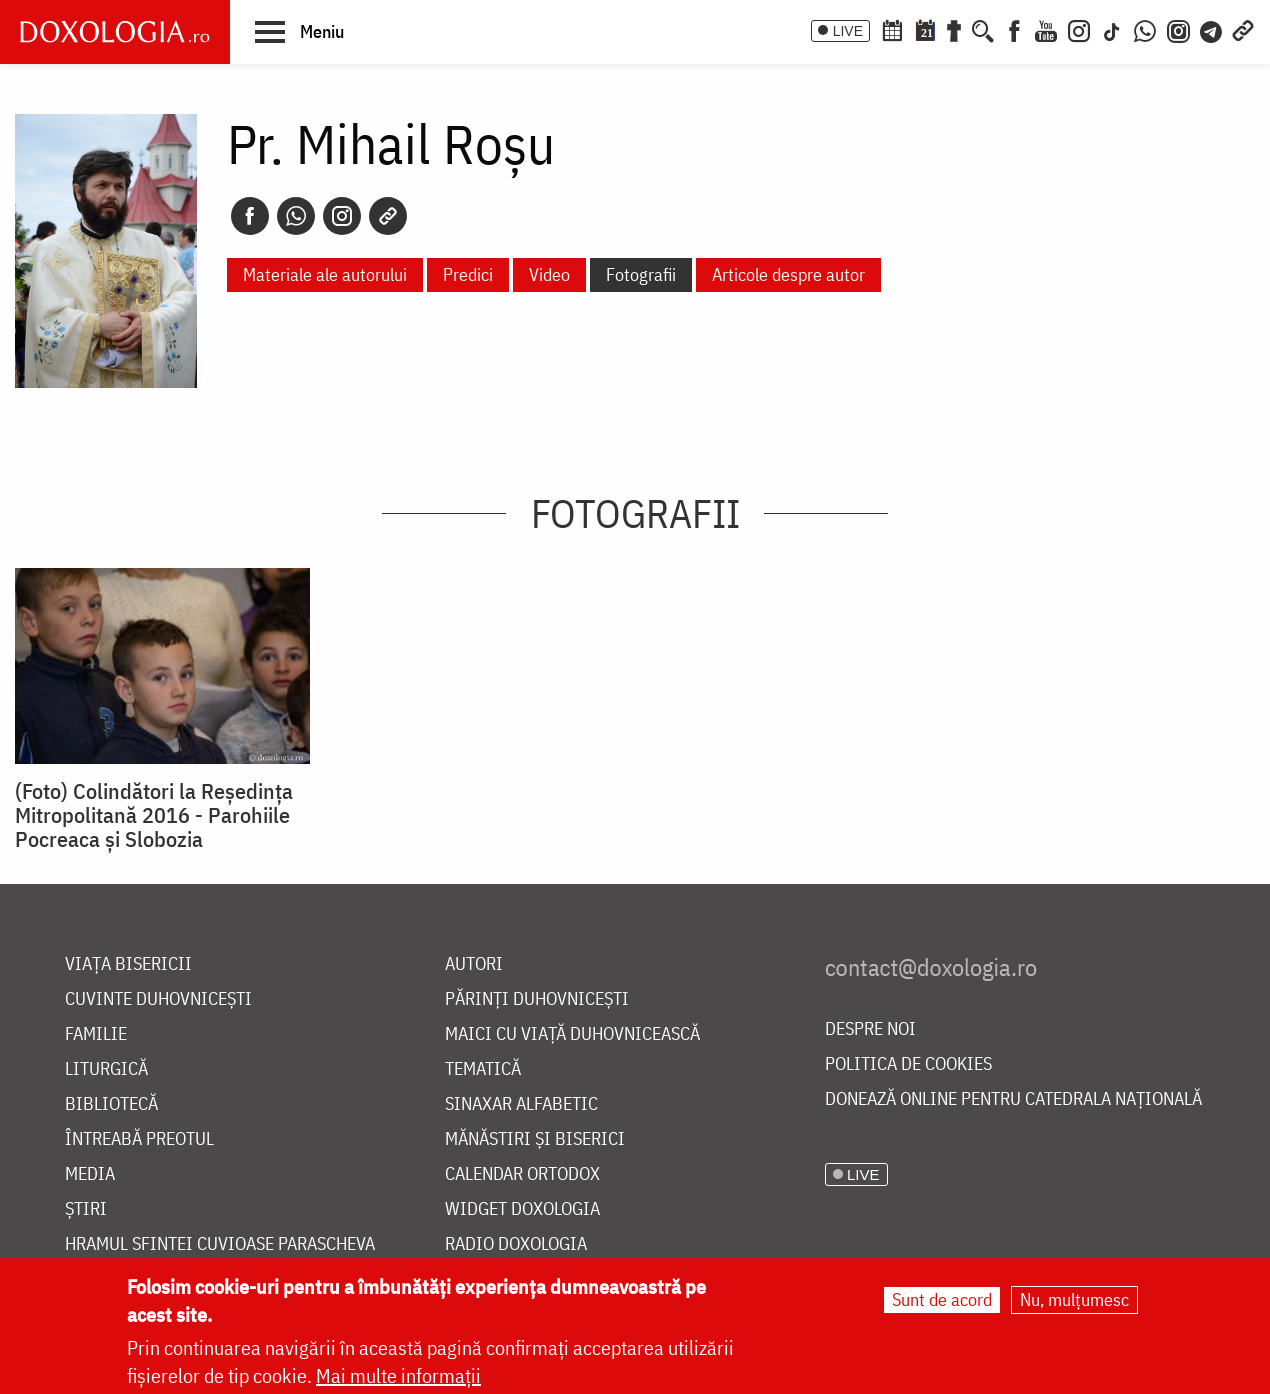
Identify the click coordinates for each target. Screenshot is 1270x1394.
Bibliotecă (111, 1104)
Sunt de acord (942, 1299)
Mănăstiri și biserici (535, 1139)
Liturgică (106, 1069)
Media (90, 1174)
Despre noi (870, 1029)
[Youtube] (1046, 29)
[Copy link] (388, 216)
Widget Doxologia (522, 1209)
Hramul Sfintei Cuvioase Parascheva (220, 1244)
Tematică (483, 1069)
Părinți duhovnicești (537, 999)
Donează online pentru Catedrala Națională (1013, 1099)
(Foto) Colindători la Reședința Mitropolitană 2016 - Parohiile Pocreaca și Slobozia (154, 815)
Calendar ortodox (522, 1174)
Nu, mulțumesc (1074, 1299)
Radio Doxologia (516, 1244)
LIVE (848, 31)
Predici (468, 274)
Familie (96, 1034)
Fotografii (641, 274)
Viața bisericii (128, 964)
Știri (86, 1209)
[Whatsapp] (296, 216)
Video (549, 274)
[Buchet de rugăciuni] (954, 29)
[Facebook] (1014, 29)
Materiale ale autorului (325, 274)
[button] (299, 31)
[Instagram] (1079, 29)
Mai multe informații (398, 1375)
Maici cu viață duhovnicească (572, 1034)
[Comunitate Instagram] (1178, 29)
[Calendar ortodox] (892, 29)
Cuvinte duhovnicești (158, 999)
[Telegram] (1212, 29)
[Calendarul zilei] (925, 29)
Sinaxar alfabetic (521, 1104)
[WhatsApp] (1145, 29)
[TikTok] (1112, 29)
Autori (474, 964)
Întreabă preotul (139, 1139)
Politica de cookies (908, 1064)
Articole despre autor (788, 274)
